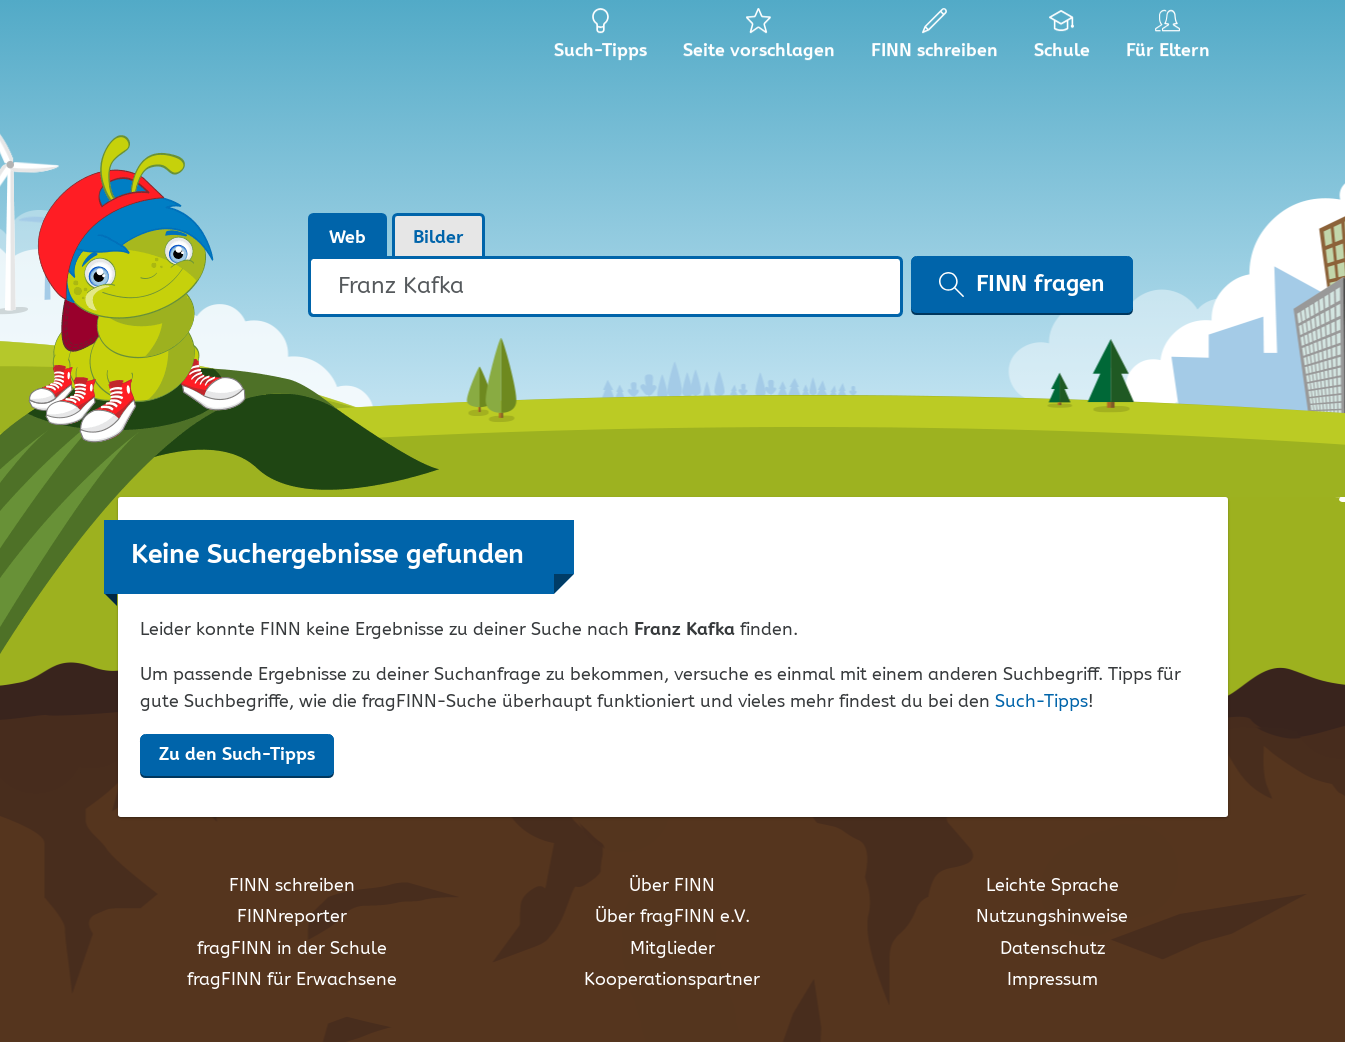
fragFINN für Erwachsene (292, 980)
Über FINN (672, 886)
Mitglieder (672, 949)
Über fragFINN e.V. (672, 917)
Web (347, 238)
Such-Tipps (1041, 702)
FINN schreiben (292, 886)
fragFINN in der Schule (292, 949)
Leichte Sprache (1052, 886)
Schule (1062, 40)
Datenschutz (1052, 949)
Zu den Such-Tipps (237, 755)
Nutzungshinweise (1052, 917)
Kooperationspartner (672, 980)
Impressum (1052, 980)
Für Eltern (1171, 40)
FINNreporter (292, 917)
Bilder (438, 238)
